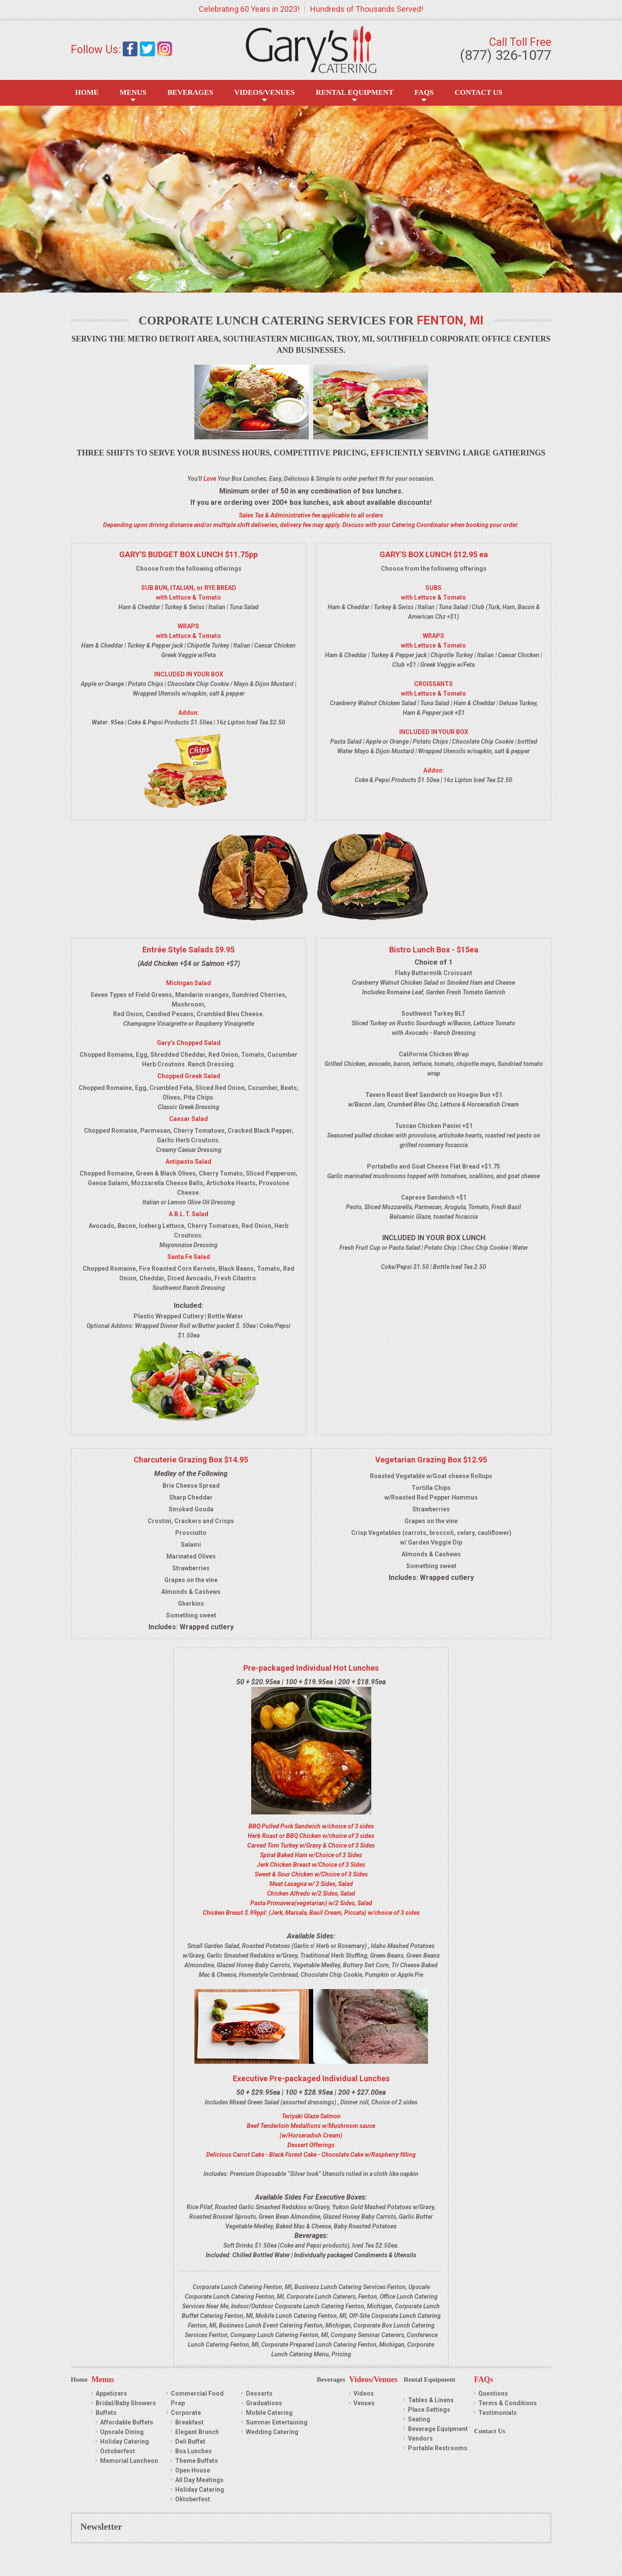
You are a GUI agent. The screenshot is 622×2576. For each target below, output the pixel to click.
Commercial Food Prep (197, 2398)
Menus (133, 92)
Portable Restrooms (437, 2448)
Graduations (264, 2403)
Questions (493, 2393)
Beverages (190, 92)
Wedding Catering (272, 2431)
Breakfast (189, 2422)
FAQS (424, 92)
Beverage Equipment (438, 2428)
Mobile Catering (269, 2412)
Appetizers (111, 2393)
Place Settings (429, 2409)
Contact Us (478, 92)
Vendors (420, 2438)
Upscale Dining (122, 2431)
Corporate (186, 2412)
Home (87, 92)
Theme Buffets (196, 2460)
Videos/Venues (264, 92)
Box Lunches (193, 2451)
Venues (364, 2403)
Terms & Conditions (507, 2403)
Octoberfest (117, 2451)
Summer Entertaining (277, 2422)
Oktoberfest (192, 2499)
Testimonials (497, 2412)
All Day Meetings (199, 2479)
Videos (363, 2393)
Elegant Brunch (197, 2431)
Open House (192, 2470)
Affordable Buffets (126, 2422)
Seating (419, 2419)
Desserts (259, 2393)
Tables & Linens (431, 2400)
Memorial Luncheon (129, 2460)
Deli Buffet (190, 2441)
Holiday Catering (124, 2441)
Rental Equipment (355, 92)
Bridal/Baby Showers (126, 2403)
